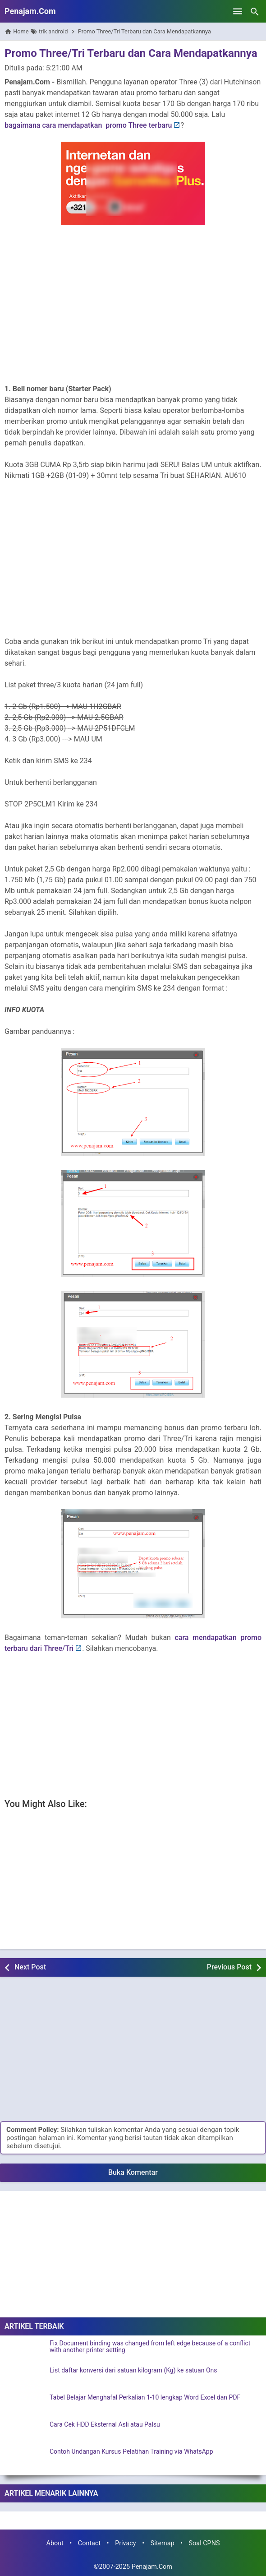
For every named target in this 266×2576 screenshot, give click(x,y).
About (55, 2543)
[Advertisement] (133, 311)
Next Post (30, 1967)
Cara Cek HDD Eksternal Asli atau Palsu (105, 2424)
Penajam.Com (30, 11)
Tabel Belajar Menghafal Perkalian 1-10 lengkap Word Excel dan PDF (145, 2397)
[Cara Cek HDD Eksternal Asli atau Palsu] (25, 2432)
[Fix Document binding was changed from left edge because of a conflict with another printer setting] (25, 2351)
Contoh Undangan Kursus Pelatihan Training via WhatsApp (131, 2451)
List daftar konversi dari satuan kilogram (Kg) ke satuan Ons (133, 2370)
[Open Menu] (237, 11)
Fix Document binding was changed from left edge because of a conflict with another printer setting (150, 2347)
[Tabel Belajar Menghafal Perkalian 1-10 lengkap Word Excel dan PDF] (25, 2405)
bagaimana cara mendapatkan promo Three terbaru (88, 125)
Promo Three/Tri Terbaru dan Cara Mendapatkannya (131, 53)
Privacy (125, 2543)
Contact (89, 2543)
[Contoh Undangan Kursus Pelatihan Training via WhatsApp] (25, 2459)
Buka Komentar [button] (133, 2172)
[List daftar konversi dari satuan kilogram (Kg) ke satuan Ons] (25, 2378)
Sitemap (162, 2543)
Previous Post (229, 1967)
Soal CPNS (204, 2543)
